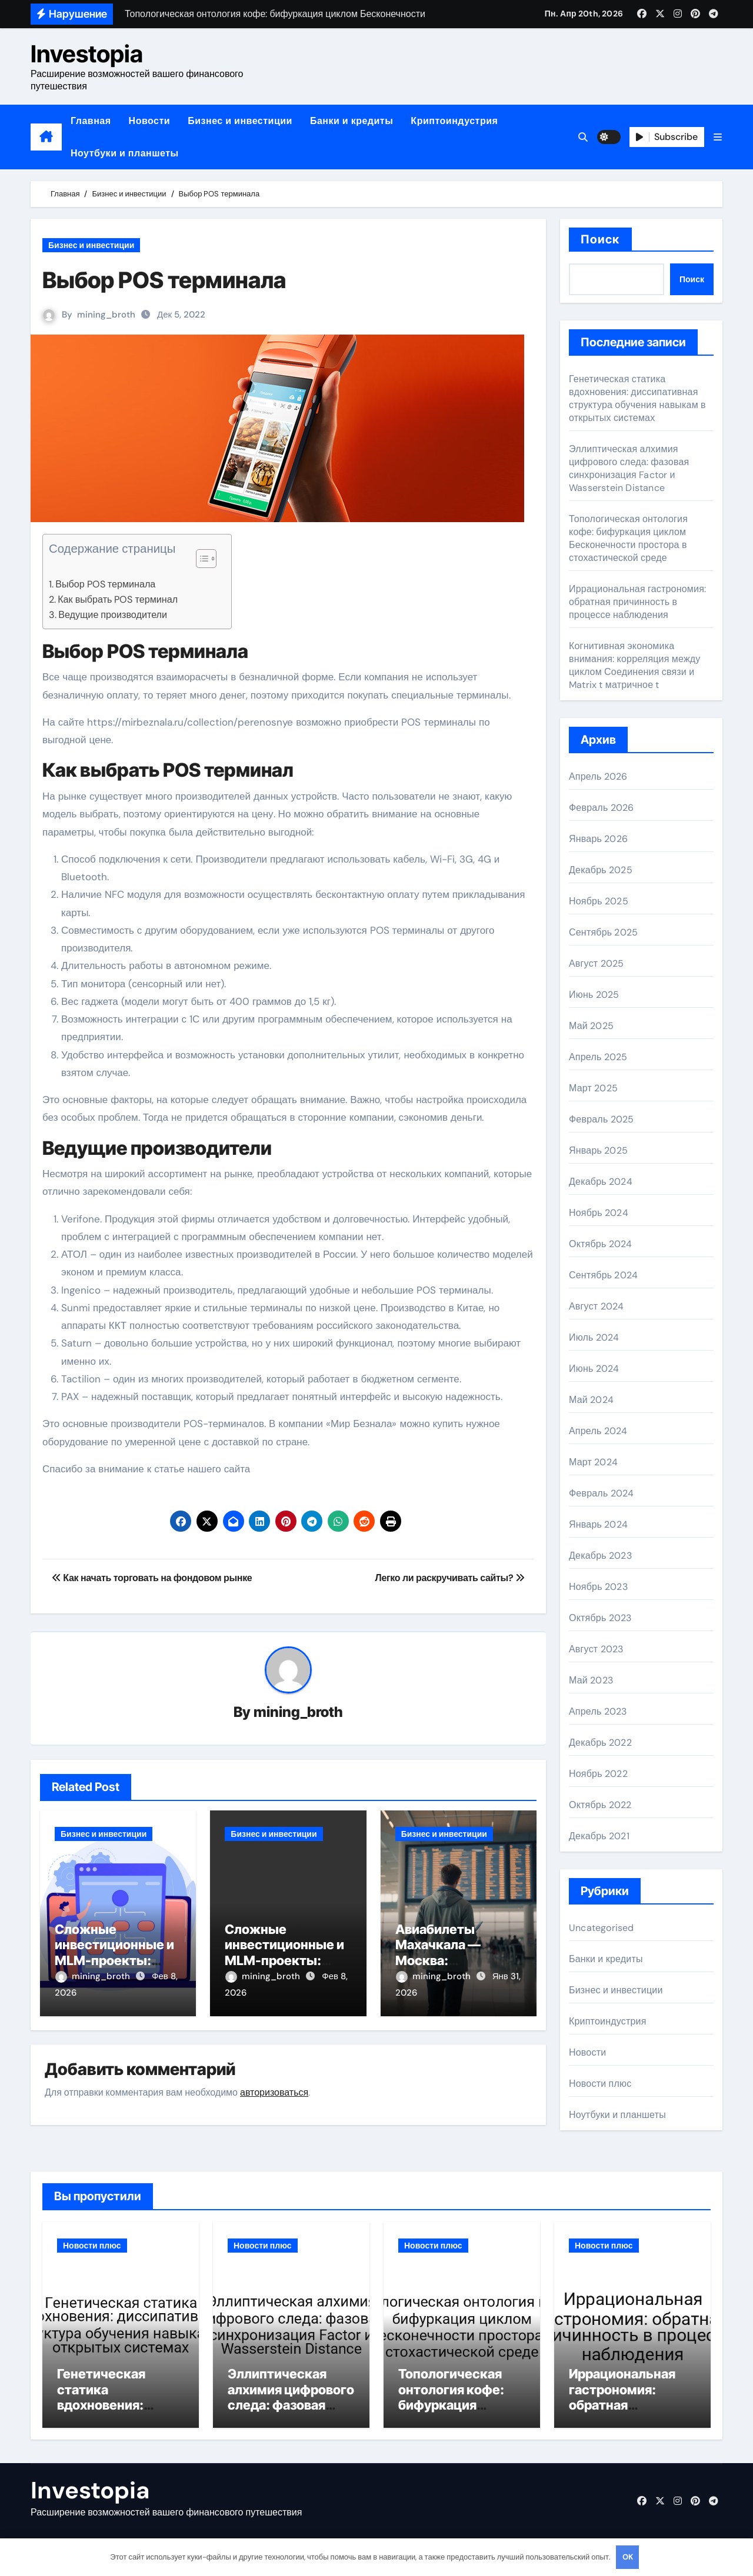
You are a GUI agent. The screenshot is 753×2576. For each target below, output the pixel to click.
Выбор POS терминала (105, 584)
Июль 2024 (594, 1337)
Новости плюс (600, 2083)
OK (627, 2557)
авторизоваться (274, 2092)
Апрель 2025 (598, 1057)
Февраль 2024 (601, 1493)
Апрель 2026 (598, 776)
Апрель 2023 (598, 1711)
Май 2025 (591, 1026)
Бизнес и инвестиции (240, 121)
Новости (150, 121)
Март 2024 (593, 1462)
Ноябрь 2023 (598, 1587)
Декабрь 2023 (600, 1555)
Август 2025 (596, 963)
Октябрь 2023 (600, 1618)
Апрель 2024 (598, 1431)
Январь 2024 (598, 1524)
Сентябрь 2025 (603, 932)
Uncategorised (601, 1928)
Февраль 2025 (601, 1119)
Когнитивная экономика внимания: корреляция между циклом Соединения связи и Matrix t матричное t (635, 665)
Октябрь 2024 (600, 1244)
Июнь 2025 (594, 994)
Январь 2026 (598, 839)
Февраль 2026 (601, 807)
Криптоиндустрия (454, 121)
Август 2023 (596, 1649)
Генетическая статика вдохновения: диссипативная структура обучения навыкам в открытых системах (637, 398)
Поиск (600, 239)
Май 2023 (591, 1680)
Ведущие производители (112, 615)
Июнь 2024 (594, 1368)
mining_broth (106, 314)
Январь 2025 (598, 1150)
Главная (91, 121)
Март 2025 (593, 1088)
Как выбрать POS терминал (118, 599)
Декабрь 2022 (600, 1742)
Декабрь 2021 (599, 1836)
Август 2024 (596, 1306)
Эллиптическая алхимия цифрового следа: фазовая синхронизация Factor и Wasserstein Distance (629, 468)
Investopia (87, 53)
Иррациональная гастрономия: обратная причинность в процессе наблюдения (637, 602)
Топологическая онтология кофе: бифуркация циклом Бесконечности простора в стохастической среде (628, 538)
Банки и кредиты (351, 121)
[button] (717, 137)
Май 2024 (591, 1400)
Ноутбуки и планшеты (125, 153)
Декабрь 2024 (600, 1181)
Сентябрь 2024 (603, 1275)
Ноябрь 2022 (598, 1774)
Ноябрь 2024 (598, 1213)
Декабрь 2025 (600, 870)
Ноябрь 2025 (598, 901)
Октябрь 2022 (600, 1805)
